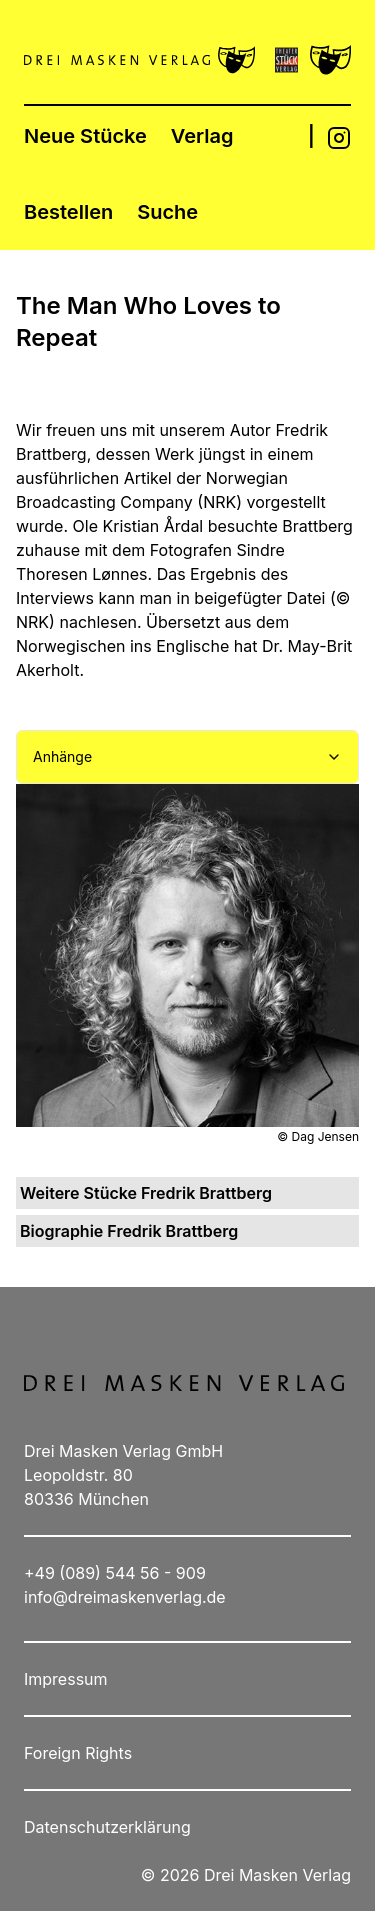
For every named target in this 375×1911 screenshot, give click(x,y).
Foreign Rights (78, 1753)
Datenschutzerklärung (107, 1827)
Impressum (66, 1679)
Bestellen (68, 212)
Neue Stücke (85, 136)
